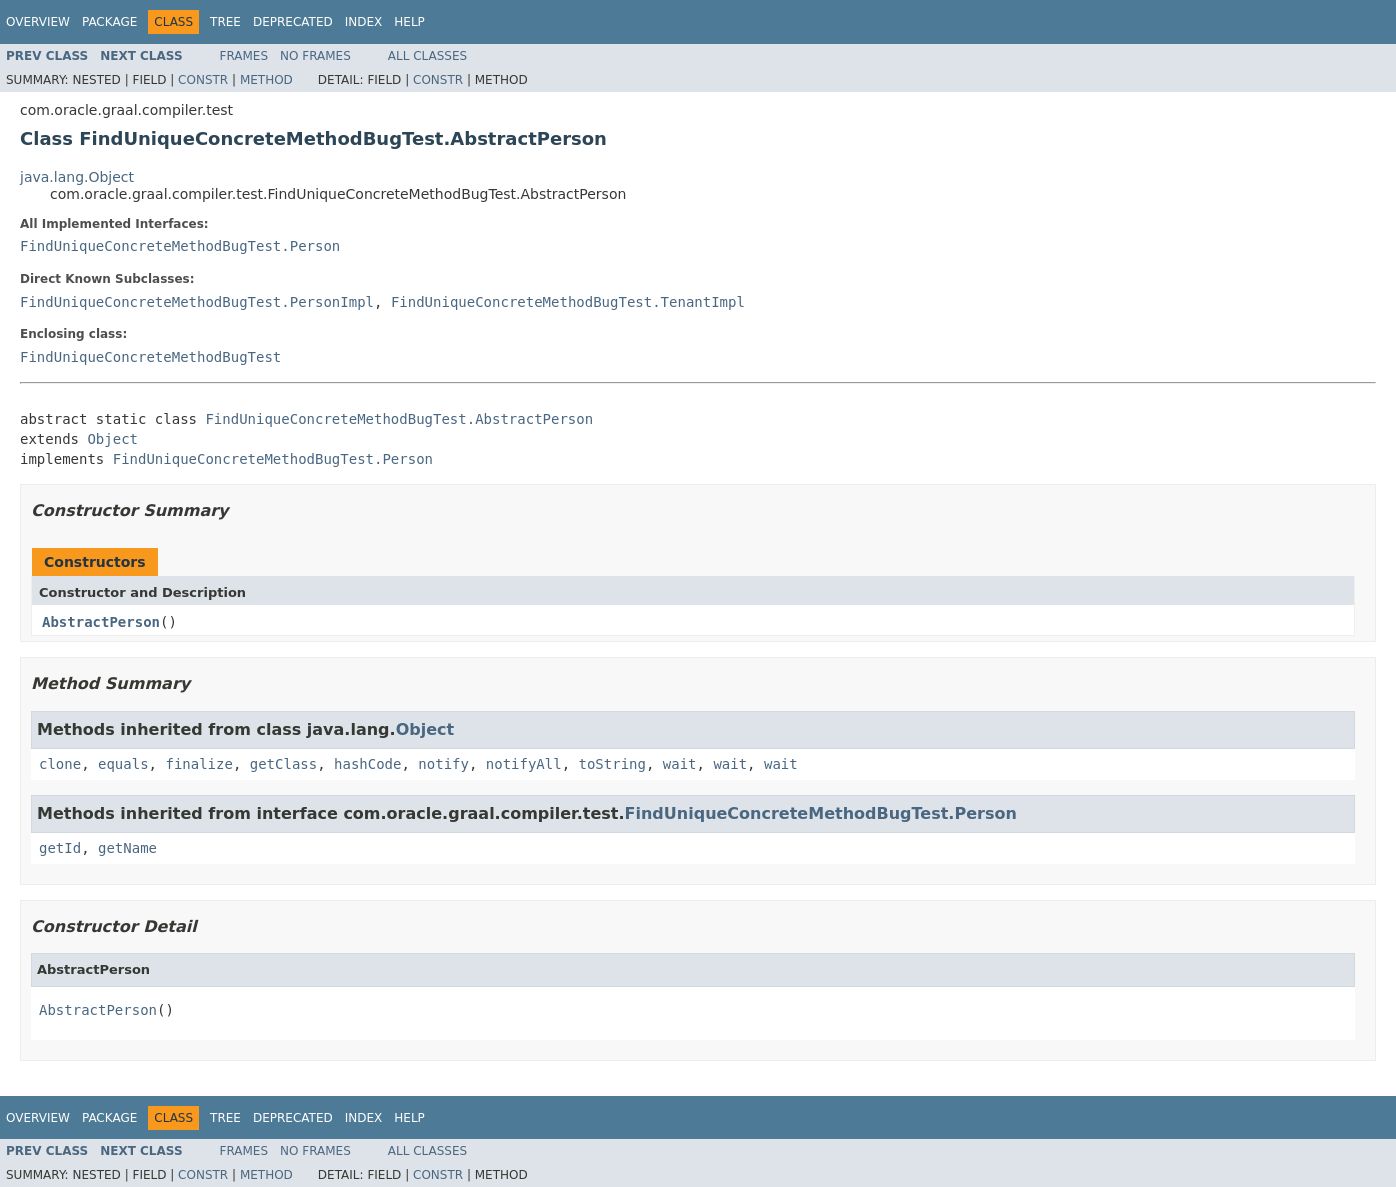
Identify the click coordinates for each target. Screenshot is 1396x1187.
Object (112, 439)
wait (680, 764)
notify (443, 764)
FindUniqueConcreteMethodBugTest (150, 357)
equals (123, 764)
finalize (198, 764)
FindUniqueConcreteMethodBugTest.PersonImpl (197, 302)
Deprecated (293, 22)
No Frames (315, 56)
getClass (283, 764)
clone (60, 764)
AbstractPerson (101, 622)
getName (127, 848)
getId (60, 848)
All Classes (427, 56)
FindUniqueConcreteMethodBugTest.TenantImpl (568, 302)
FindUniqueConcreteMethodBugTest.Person (180, 246)
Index (364, 22)
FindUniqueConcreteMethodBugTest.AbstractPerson (399, 419)
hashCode (367, 764)
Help (409, 22)
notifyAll (524, 764)
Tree (225, 22)
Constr (203, 80)
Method (266, 80)
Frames (244, 56)
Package (109, 22)
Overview (38, 22)
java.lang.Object (77, 177)
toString (612, 764)
